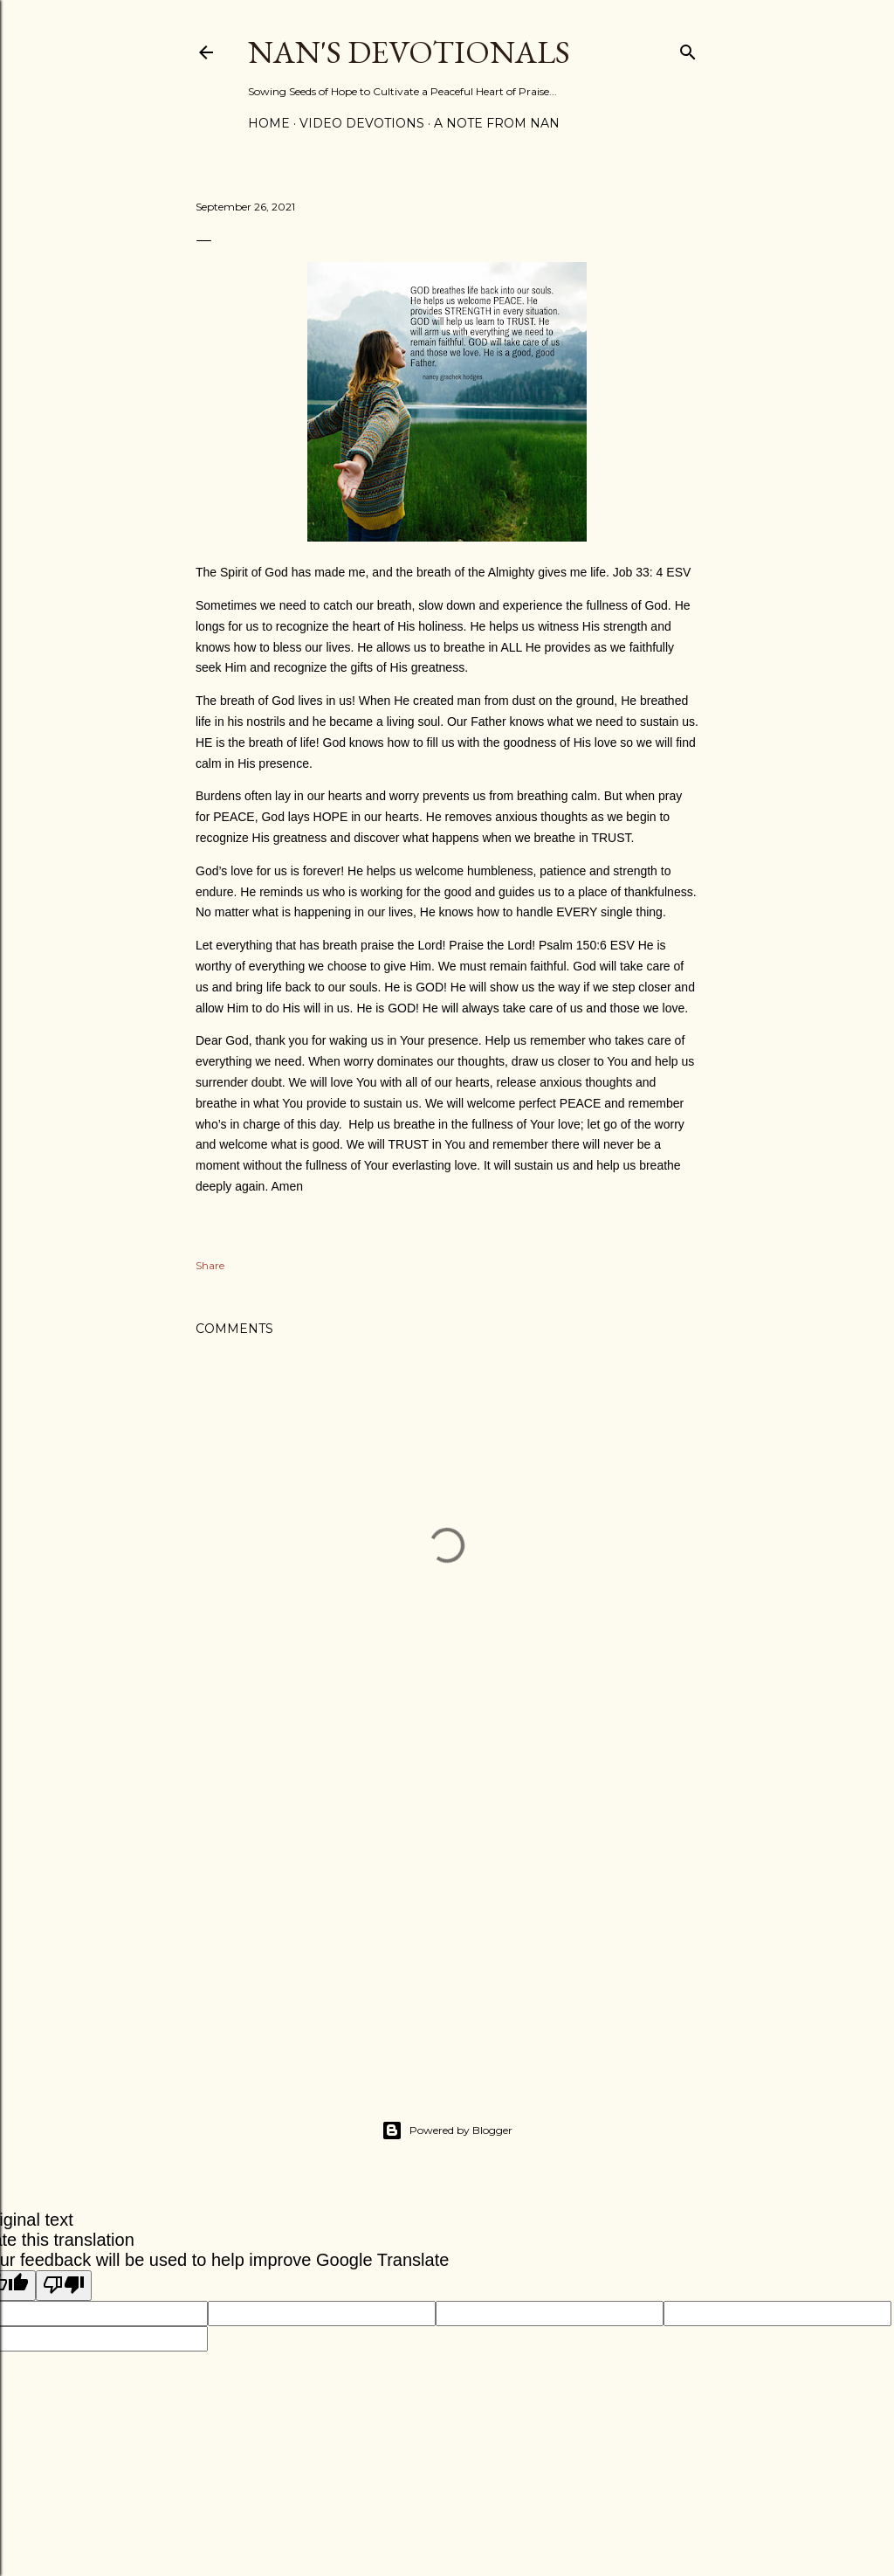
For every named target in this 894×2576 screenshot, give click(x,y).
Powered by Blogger (447, 2130)
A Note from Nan (497, 123)
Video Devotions (361, 123)
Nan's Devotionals (409, 52)
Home (269, 123)
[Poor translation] (64, 2285)
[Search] (687, 48)
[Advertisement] (447, 1910)
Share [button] (210, 1265)
